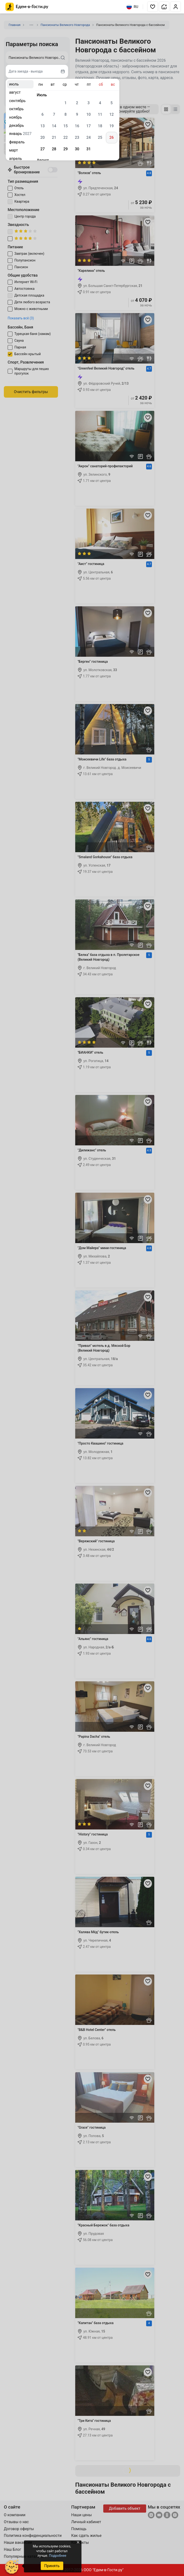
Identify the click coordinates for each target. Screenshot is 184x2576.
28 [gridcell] (54, 149)
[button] (152, 7)
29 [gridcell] (65, 149)
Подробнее (57, 2556)
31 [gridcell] (88, 149)
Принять (51, 2566)
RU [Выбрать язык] (132, 6)
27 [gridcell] (42, 149)
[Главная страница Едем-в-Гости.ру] (27, 7)
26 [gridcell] (111, 137)
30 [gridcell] (77, 149)
